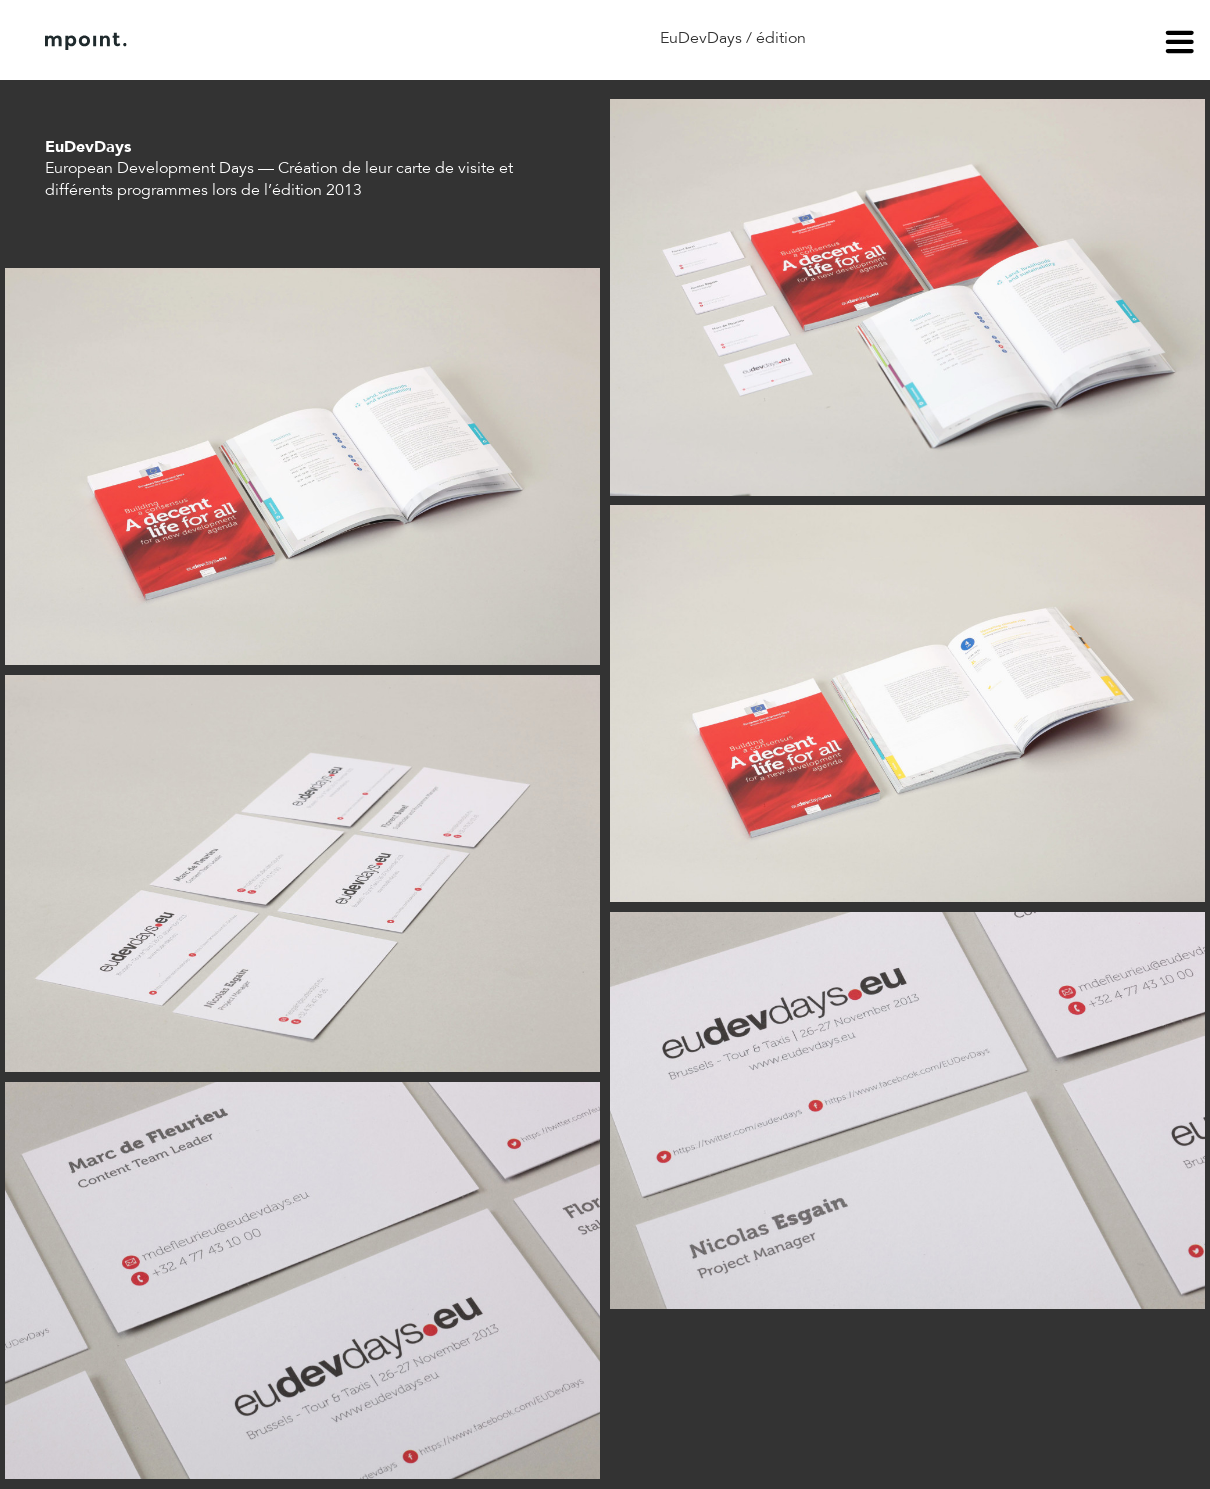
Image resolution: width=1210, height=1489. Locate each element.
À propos (248, 41)
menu (1180, 45)
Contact (349, 41)
